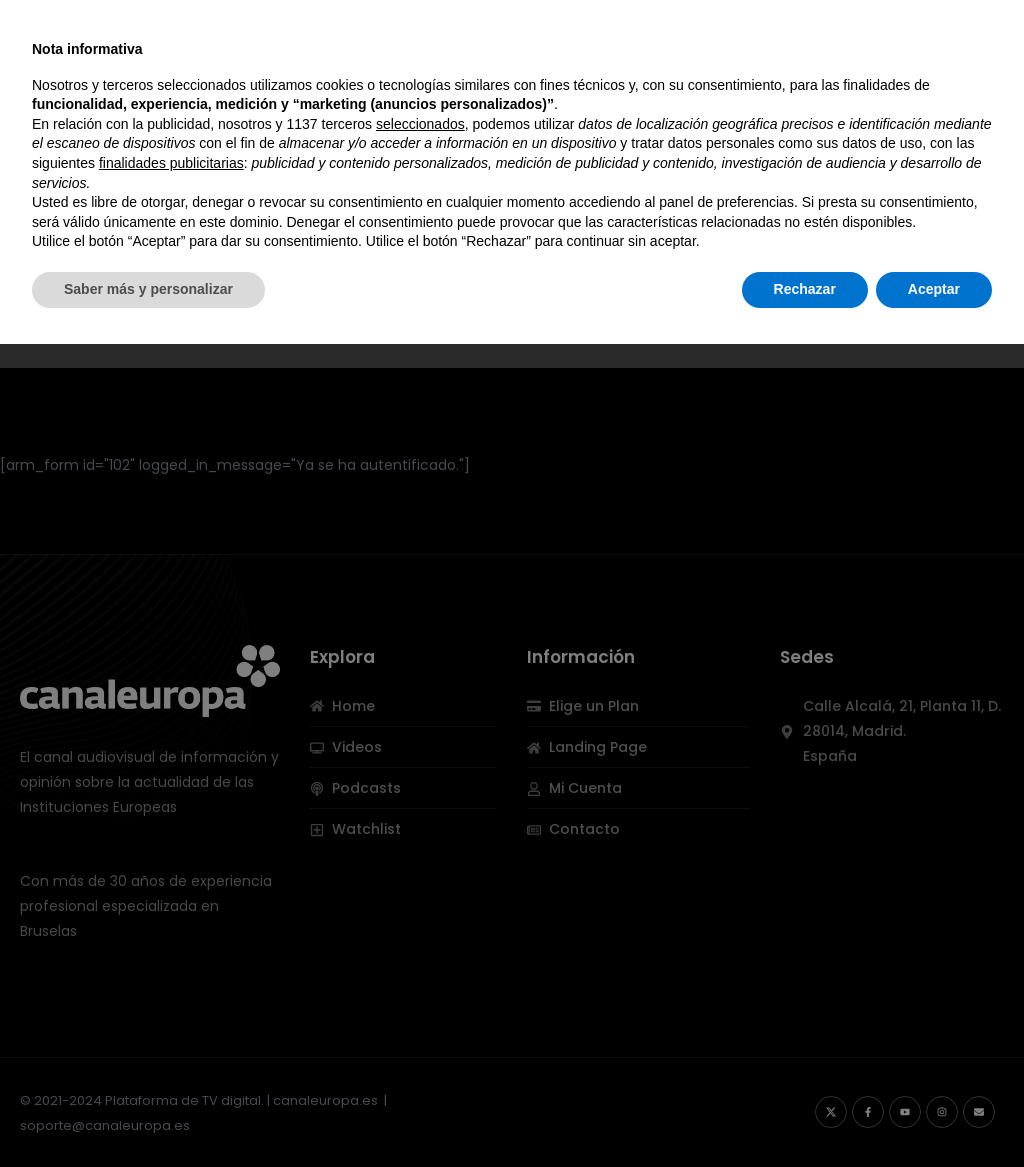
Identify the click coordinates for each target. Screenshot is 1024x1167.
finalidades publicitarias (171, 986)
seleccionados (420, 947)
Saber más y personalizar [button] (148, 1112)
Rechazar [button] (805, 1112)
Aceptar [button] (934, 1112)
